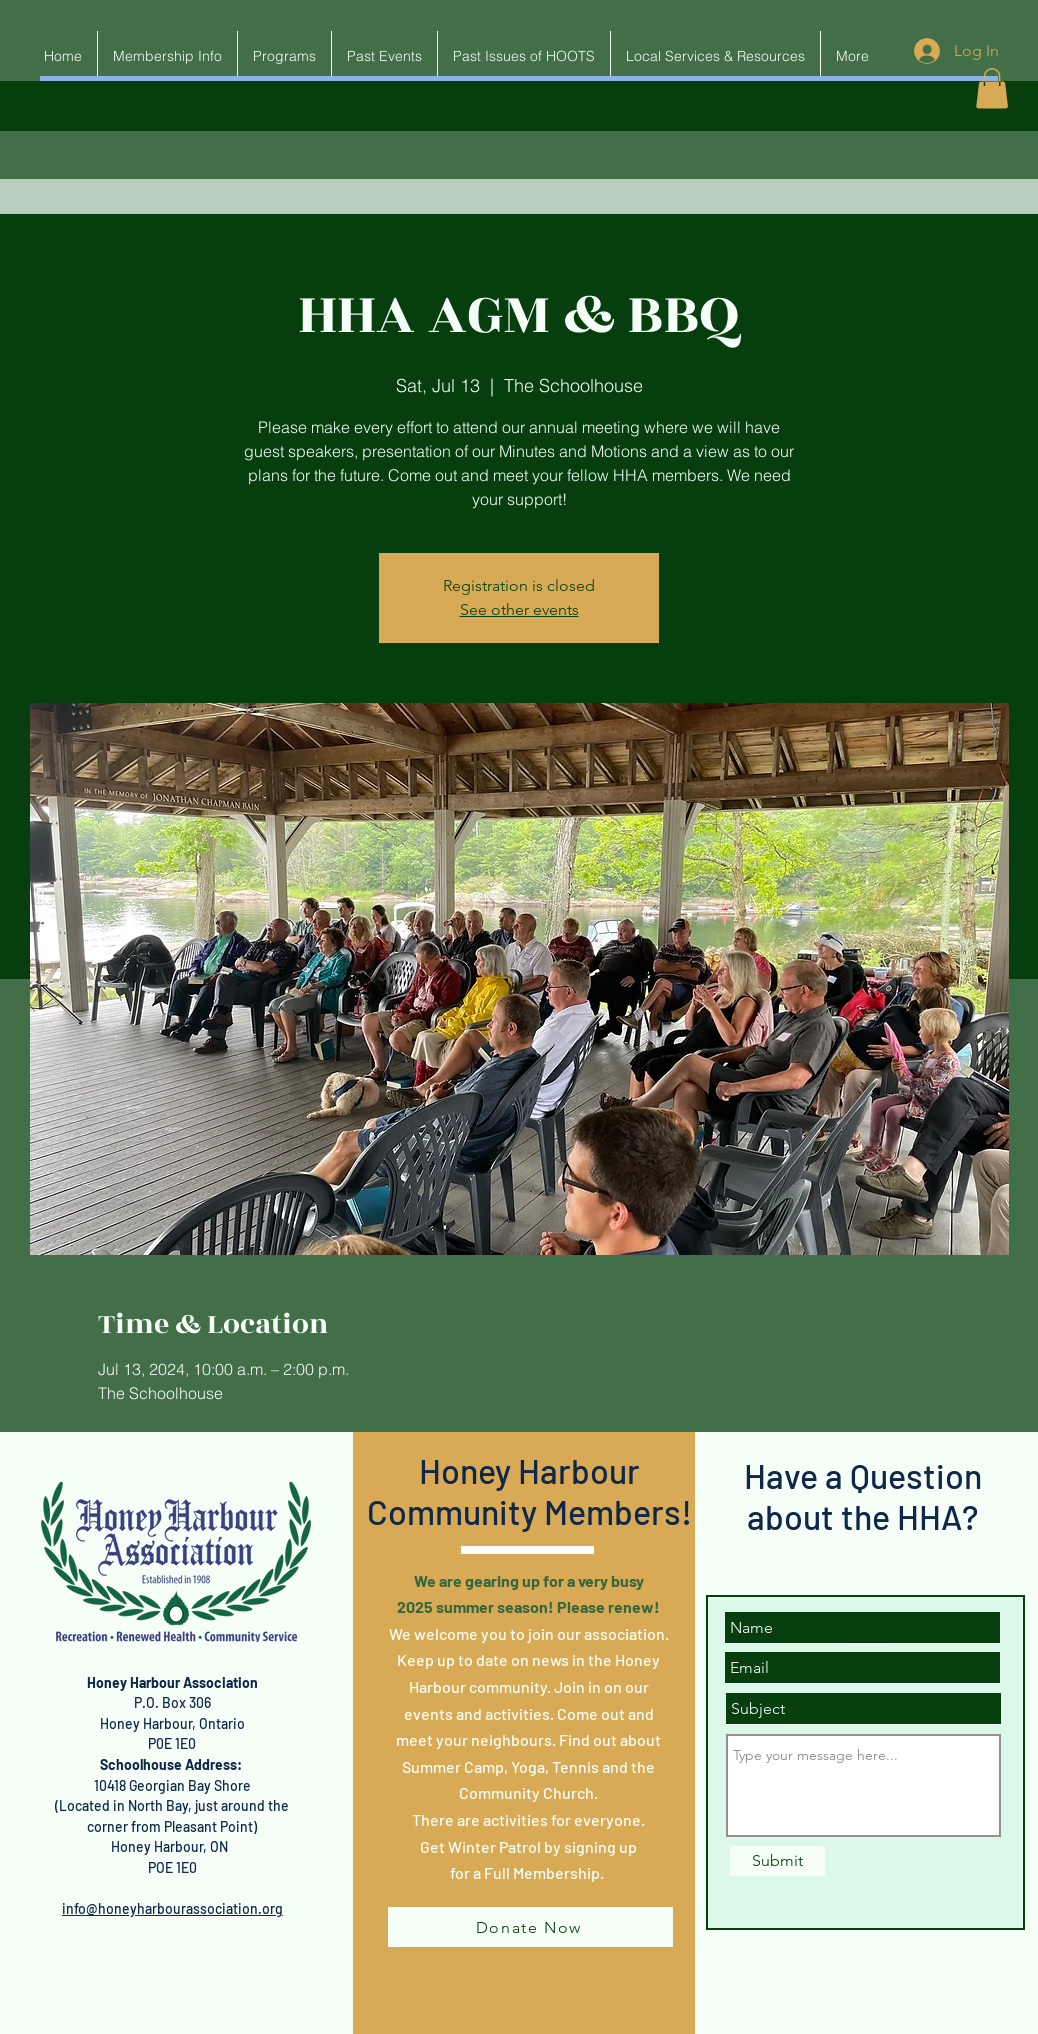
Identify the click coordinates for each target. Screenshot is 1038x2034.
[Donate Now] (530, 1927)
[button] (992, 88)
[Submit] (777, 1861)
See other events (519, 609)
